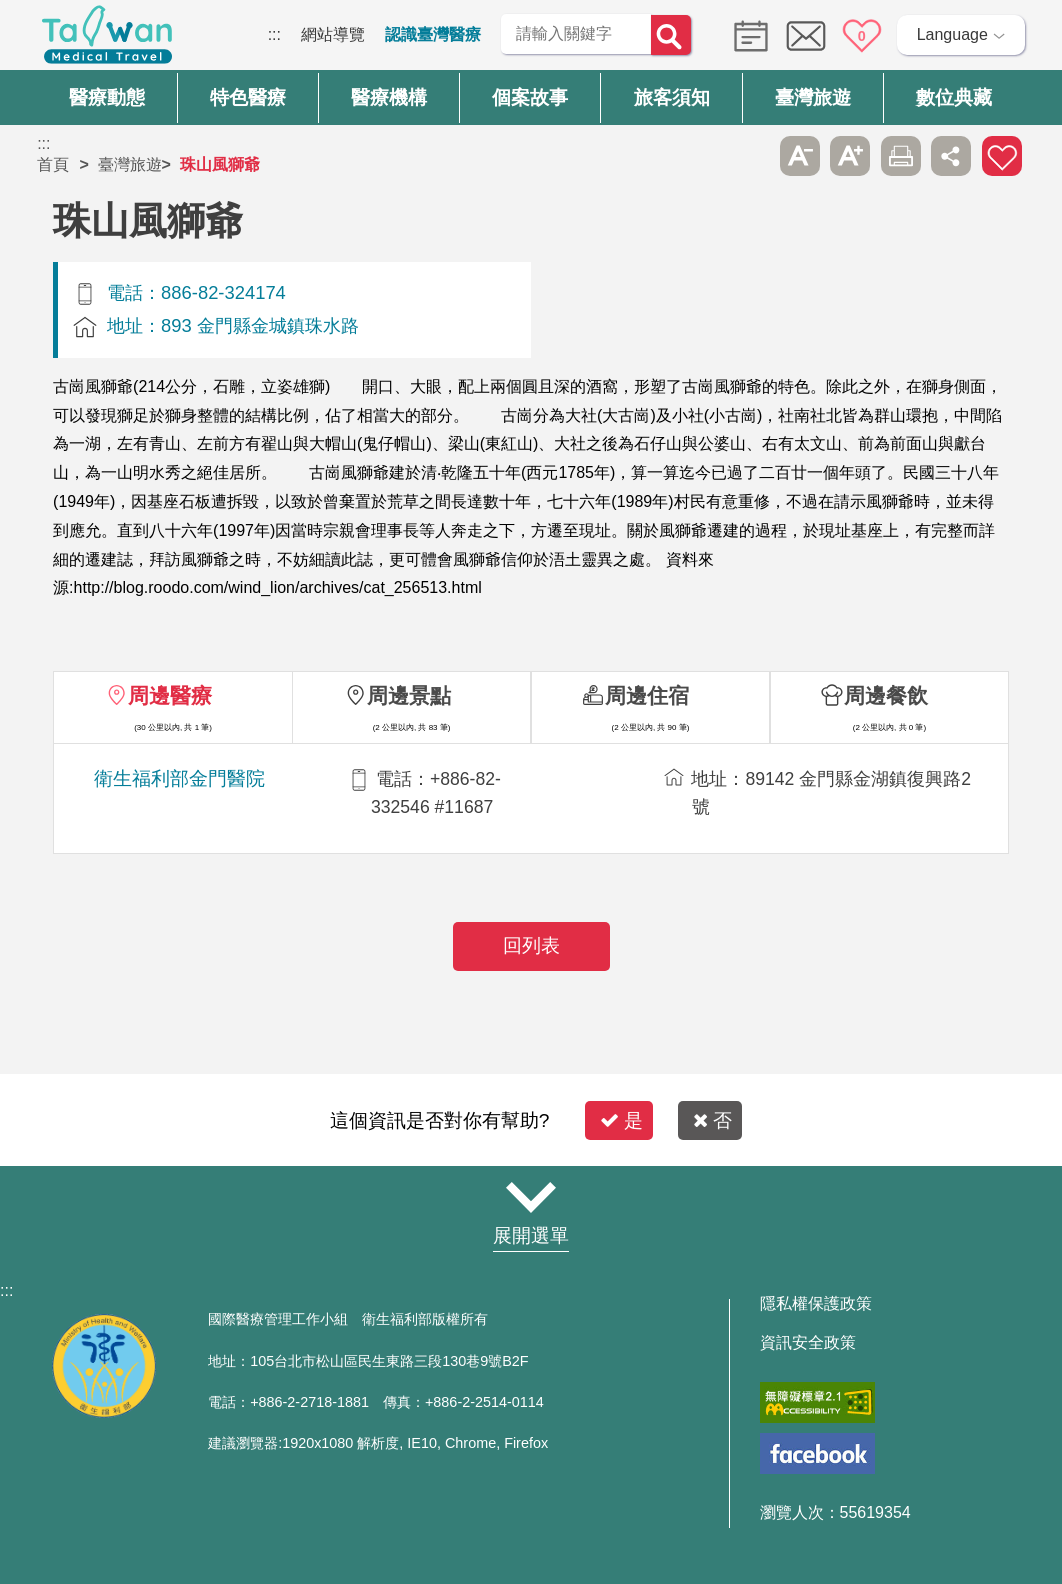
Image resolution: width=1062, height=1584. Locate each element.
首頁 (53, 164)
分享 (951, 156)
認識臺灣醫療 (433, 34)
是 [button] (621, 1120)
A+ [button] (850, 156)
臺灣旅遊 (130, 164)
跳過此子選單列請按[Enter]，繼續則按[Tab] (750, 156)
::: (274, 34)
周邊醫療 (170, 695)
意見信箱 (806, 36)
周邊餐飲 (886, 695)
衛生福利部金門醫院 (179, 778)
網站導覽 (333, 34)
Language (952, 34)
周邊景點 (409, 695)
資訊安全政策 (808, 1343)
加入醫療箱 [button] (1002, 156)
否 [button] (712, 1120)
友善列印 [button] (901, 156)
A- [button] (800, 156)
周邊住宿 (647, 695)
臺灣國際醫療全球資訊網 (107, 40)
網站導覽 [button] (531, 1197)
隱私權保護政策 (816, 1304)
